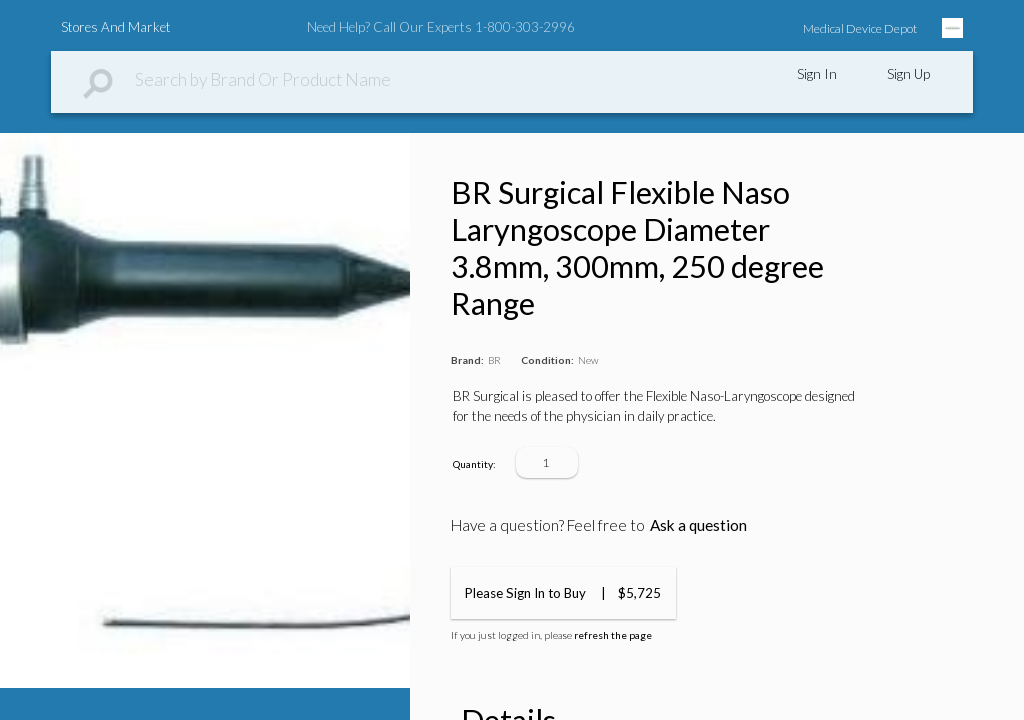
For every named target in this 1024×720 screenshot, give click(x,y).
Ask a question (698, 525)
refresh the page (613, 635)
